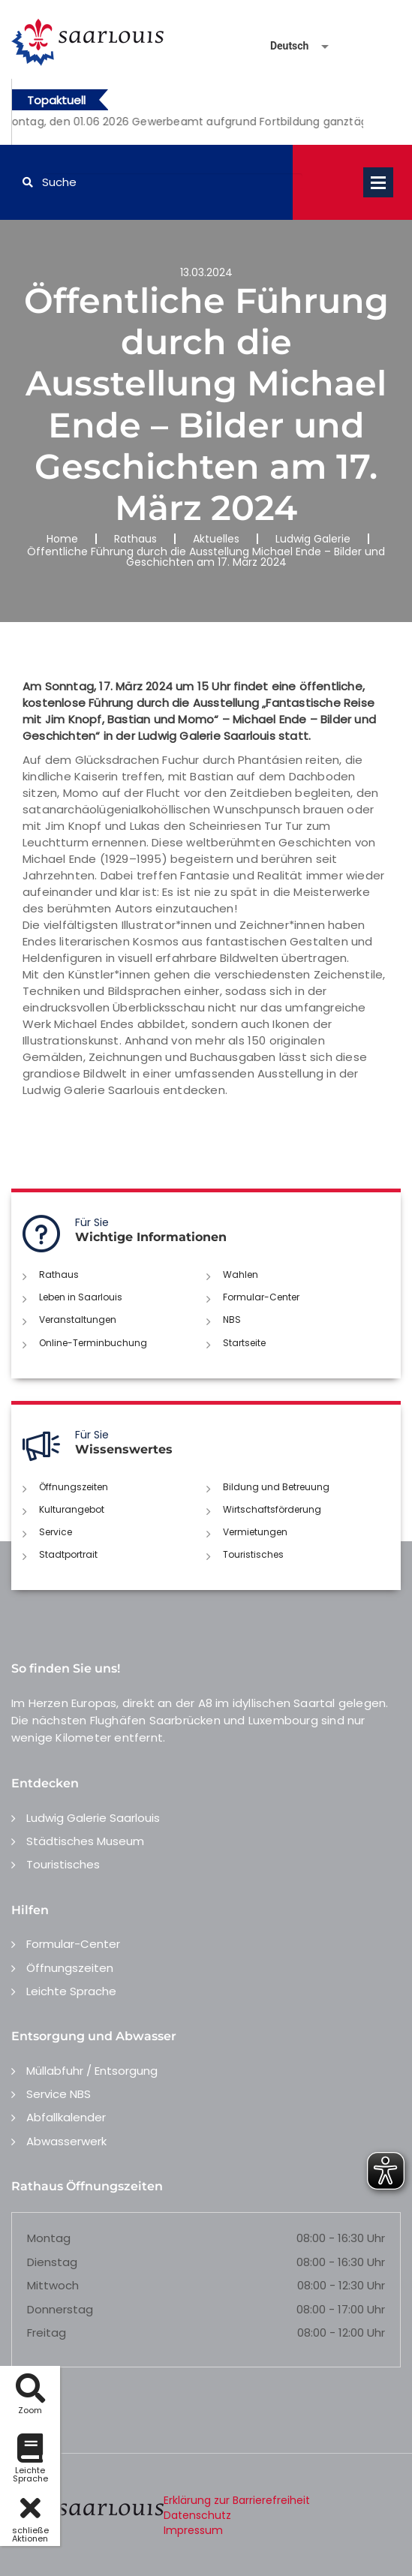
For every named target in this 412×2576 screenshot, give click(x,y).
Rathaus (135, 538)
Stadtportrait (68, 1554)
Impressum (193, 2530)
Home (62, 538)
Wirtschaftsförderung (272, 1509)
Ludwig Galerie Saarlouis (93, 1818)
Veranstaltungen (77, 1319)
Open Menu (378, 182)
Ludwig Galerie (312, 538)
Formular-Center (261, 1297)
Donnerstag (60, 2309)
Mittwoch (53, 2285)
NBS (232, 1319)
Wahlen (240, 1274)
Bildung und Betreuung (276, 1486)
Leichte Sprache (71, 1991)
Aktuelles (216, 538)
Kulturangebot (71, 1509)
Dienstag (52, 2262)
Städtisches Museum (85, 1841)
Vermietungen (255, 1531)
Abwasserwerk (66, 2141)
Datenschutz (197, 2515)
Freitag (46, 2332)
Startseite (244, 1342)
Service (55, 1531)
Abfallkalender (66, 2117)
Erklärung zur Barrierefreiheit (237, 2500)
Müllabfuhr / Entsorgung (92, 2071)
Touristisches (253, 1554)
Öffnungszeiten (73, 1486)
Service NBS (58, 2094)
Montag (49, 2238)
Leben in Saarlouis (80, 1297)
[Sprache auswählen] (281, 46)
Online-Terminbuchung (93, 1342)
